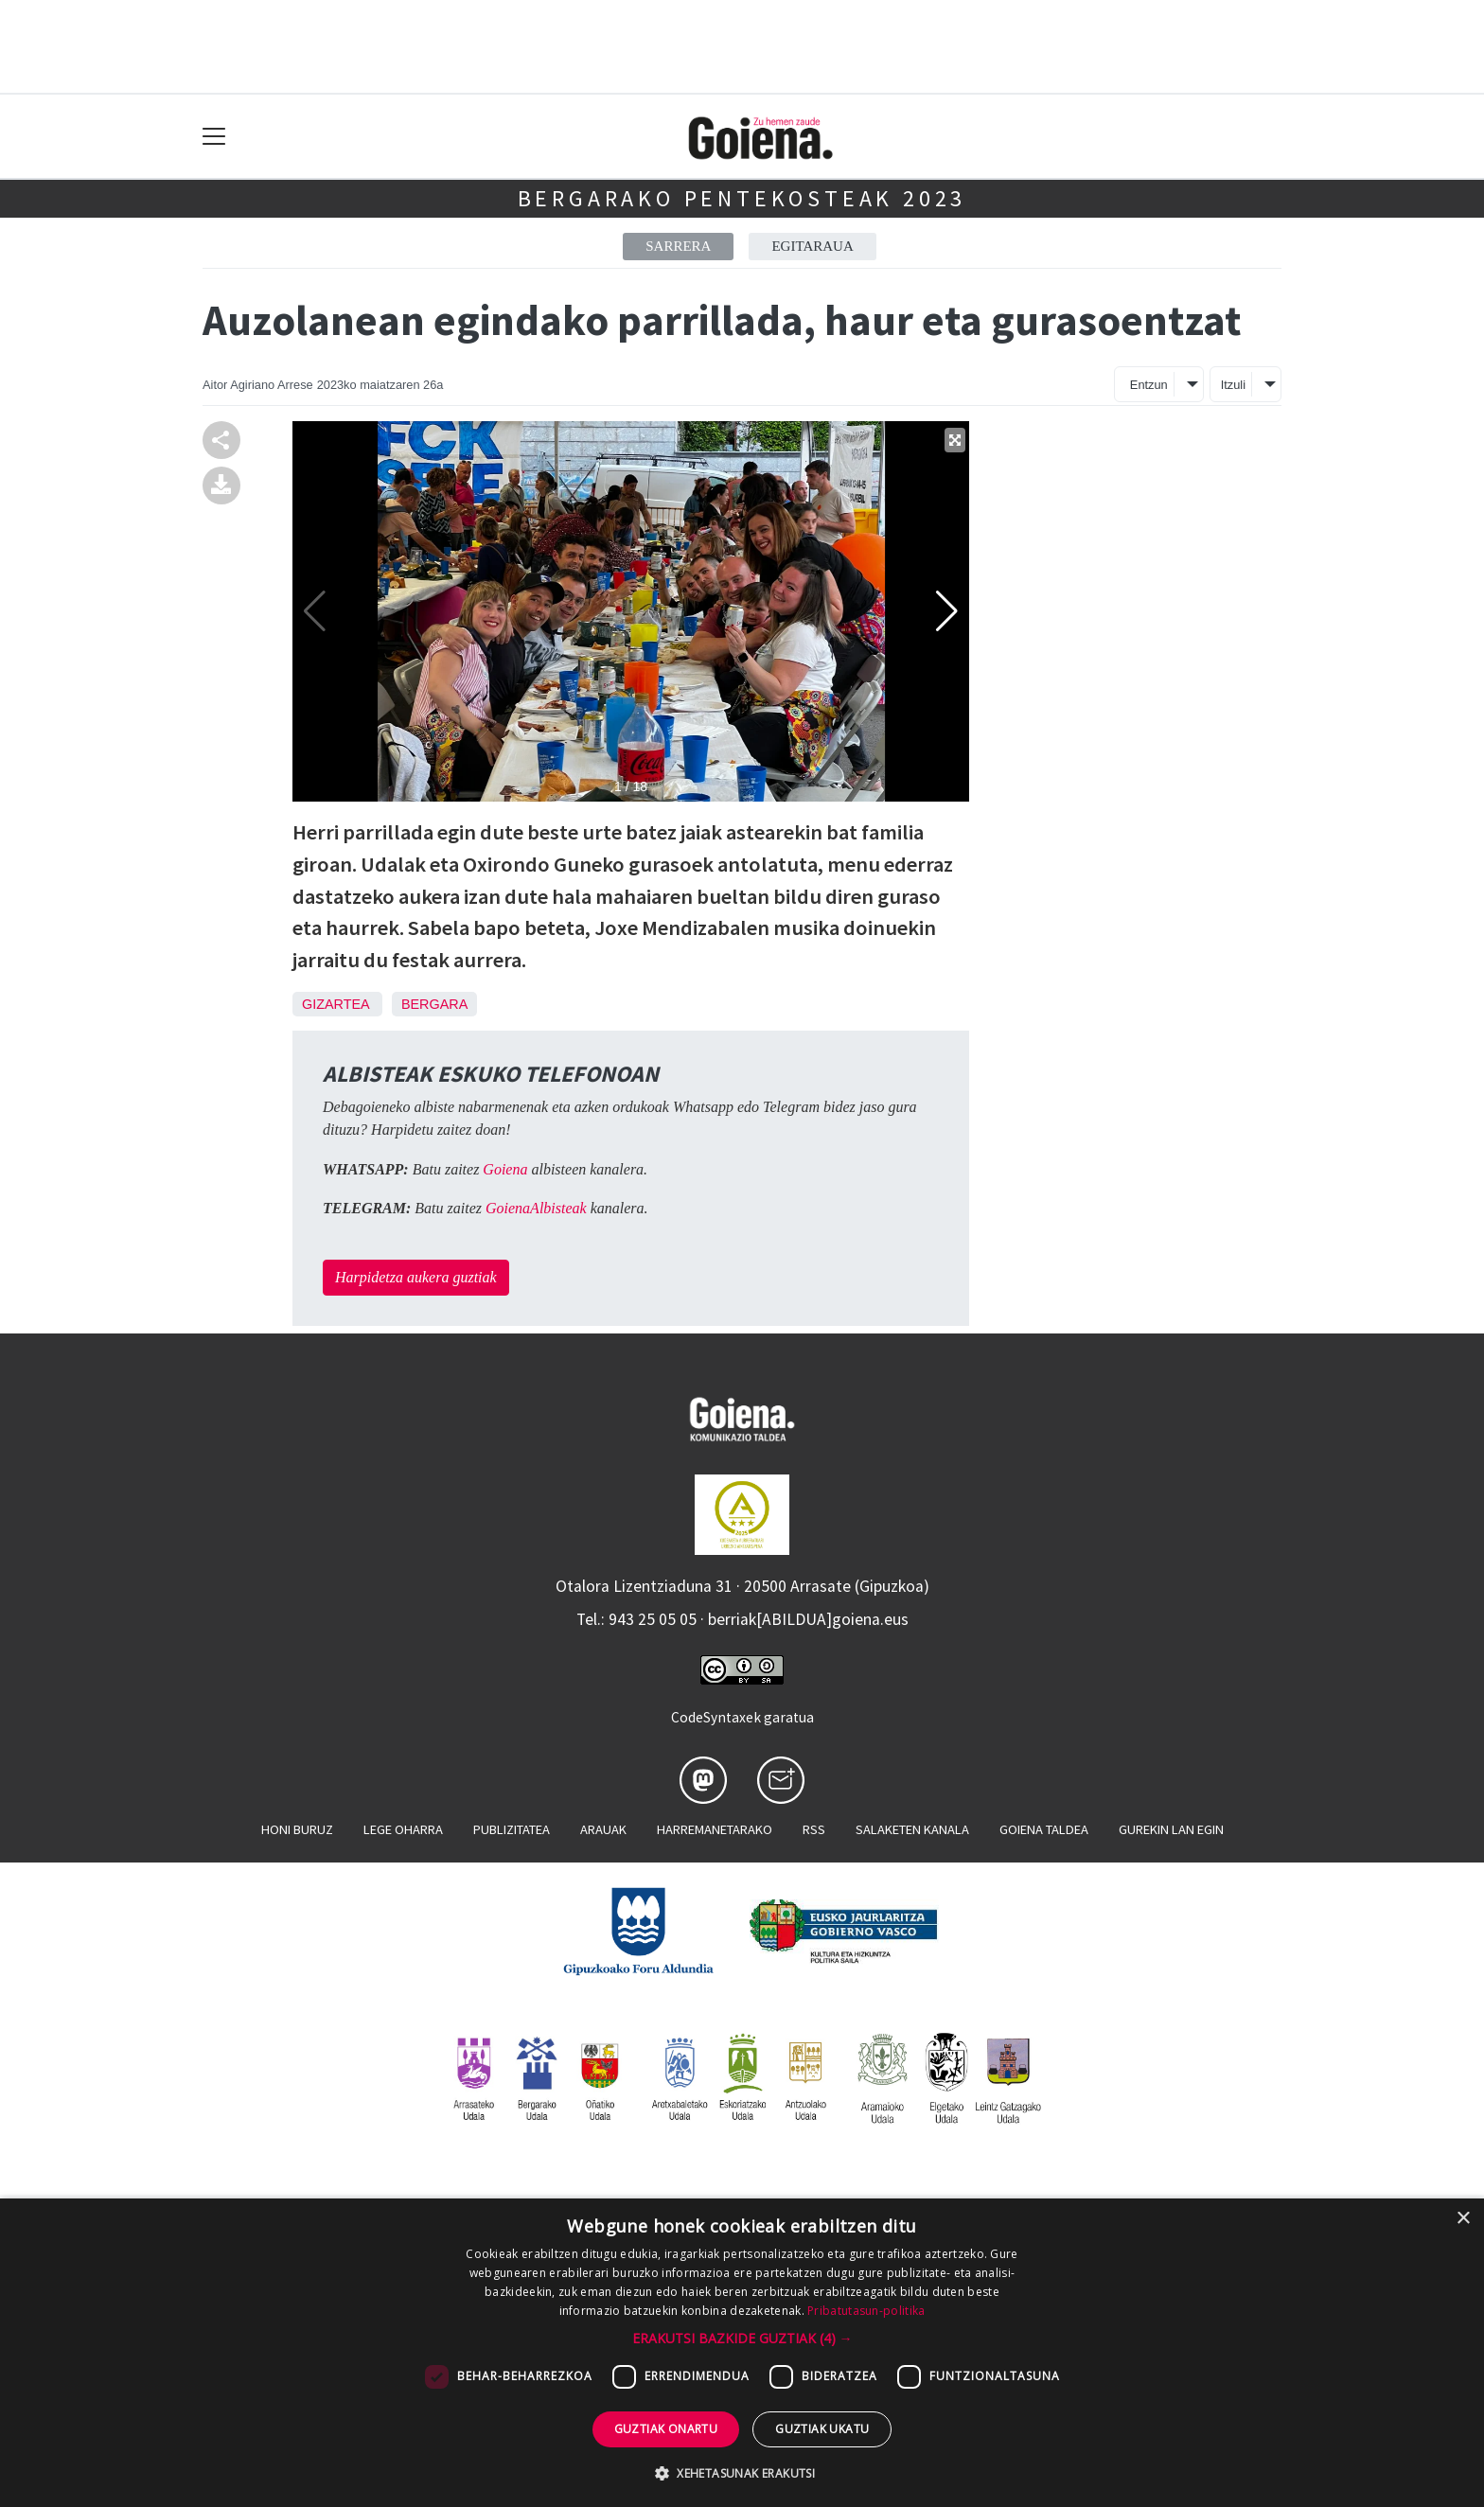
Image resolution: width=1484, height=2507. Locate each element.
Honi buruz (297, 1829)
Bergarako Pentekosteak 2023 (742, 198)
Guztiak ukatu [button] (822, 2429)
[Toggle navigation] (214, 136)
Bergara (434, 1004)
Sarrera (678, 246)
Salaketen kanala (912, 1829)
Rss (814, 1829)
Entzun (1149, 385)
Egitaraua (812, 246)
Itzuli (1233, 385)
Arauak (603, 1829)
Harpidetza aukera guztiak (416, 1277)
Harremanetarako (714, 1829)
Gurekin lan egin (1171, 1829)
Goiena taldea (1043, 1829)
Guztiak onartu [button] (666, 2429)
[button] (742, 2338)
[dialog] (742, 2352)
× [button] (1463, 2219)
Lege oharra (403, 1829)
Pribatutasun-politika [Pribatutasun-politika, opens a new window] (866, 2311)
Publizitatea (511, 1829)
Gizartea (335, 1004)
